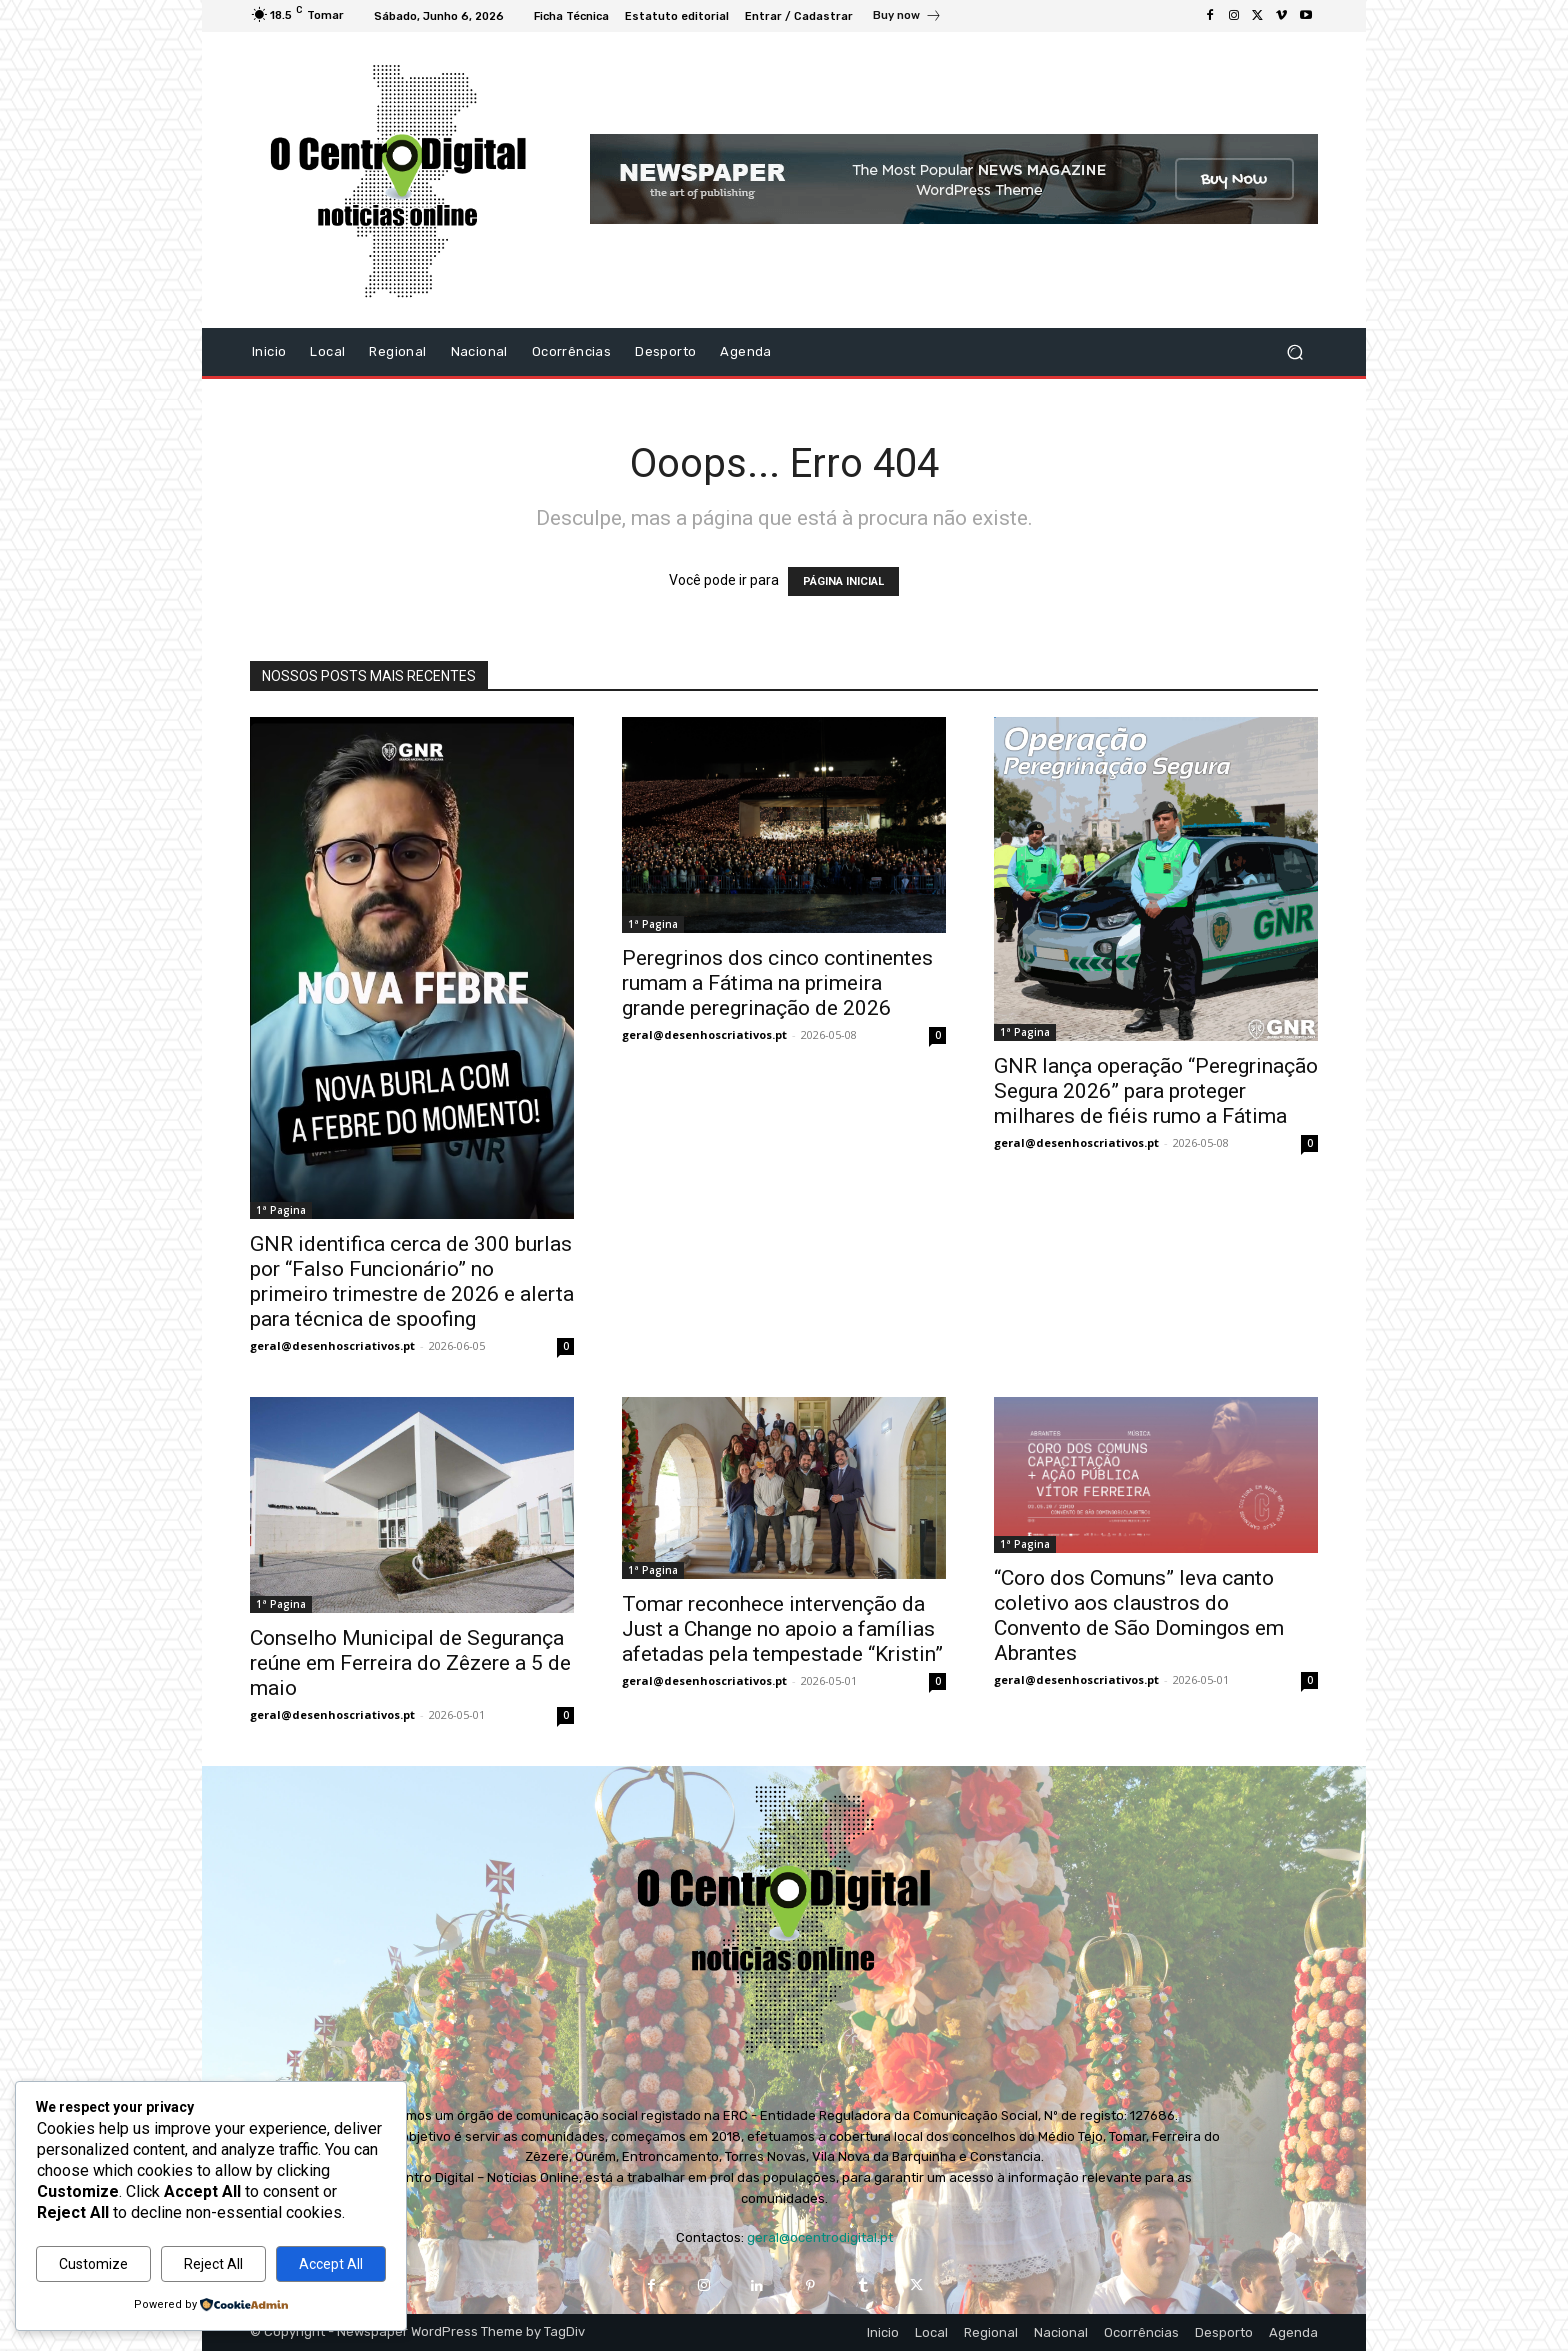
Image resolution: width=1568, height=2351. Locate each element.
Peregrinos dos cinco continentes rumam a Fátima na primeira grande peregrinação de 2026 (777, 983)
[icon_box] (907, 18)
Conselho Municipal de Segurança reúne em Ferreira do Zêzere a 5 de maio (410, 1663)
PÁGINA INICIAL (843, 581)
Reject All (213, 2264)
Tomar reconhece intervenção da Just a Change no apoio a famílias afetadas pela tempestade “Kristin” (782, 1629)
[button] (1294, 351)
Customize (93, 2264)
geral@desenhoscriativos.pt (332, 1345)
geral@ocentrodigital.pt (820, 2237)
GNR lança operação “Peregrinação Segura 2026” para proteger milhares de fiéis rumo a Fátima (1156, 1091)
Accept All (331, 2264)
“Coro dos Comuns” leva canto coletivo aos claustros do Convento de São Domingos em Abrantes (1139, 1615)
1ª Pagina (281, 1210)
